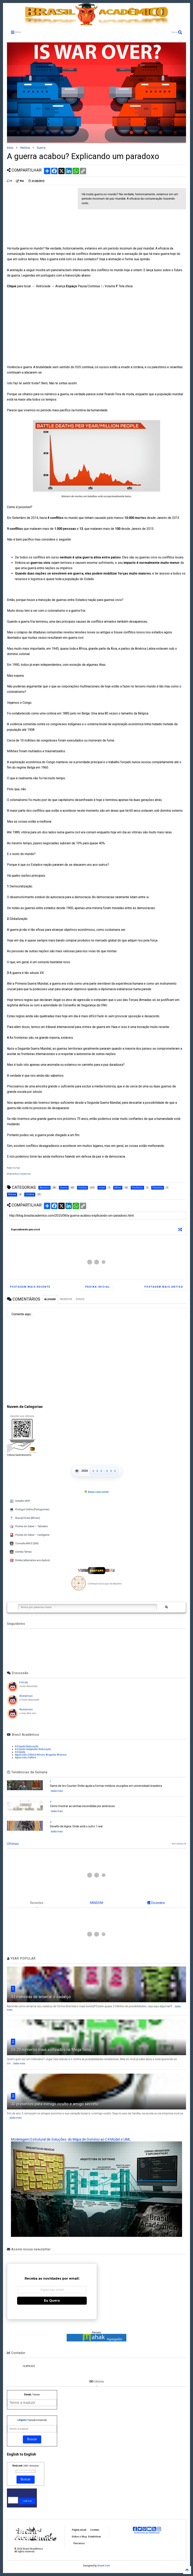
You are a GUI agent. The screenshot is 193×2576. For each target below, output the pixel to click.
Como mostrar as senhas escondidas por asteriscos (82, 1806)
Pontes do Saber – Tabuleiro (28, 1526)
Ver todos (179, 1843)
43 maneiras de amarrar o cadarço (41, 1996)
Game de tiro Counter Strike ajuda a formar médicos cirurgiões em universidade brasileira (106, 1785)
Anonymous (26, 1696)
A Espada (20, 1752)
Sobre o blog (79, 2536)
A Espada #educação (26, 1746)
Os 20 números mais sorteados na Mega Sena (51, 2049)
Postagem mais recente (30, 1286)
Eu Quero (52, 2300)
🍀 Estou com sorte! (96, 1491)
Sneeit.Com (103, 2565)
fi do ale (23, 1682)
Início (10, 147)
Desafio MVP (19, 1501)
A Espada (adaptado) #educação (33, 1749)
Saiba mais (57, 1791)
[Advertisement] (40, 216)
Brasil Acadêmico (22, 1174)
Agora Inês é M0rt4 (25, 1757)
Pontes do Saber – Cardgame (29, 1535)
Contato (94, 2529)
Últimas (13, 1844)
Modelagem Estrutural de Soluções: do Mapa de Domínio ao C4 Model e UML (71, 2139)
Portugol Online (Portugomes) (29, 1509)
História (25, 147)
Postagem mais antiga (163, 1286)
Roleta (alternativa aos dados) (29, 1560)
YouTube (16, 1168)
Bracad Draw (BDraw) (24, 1518)
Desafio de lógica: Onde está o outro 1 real (76, 1826)
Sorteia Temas (20, 1551)
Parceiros (79, 2543)
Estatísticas (94, 2536)
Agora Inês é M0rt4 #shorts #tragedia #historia (40, 1754)
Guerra (41, 147)
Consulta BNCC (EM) (24, 1543)
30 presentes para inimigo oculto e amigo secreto (54, 2103)
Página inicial (97, 1286)
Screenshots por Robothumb (147, 2533)
